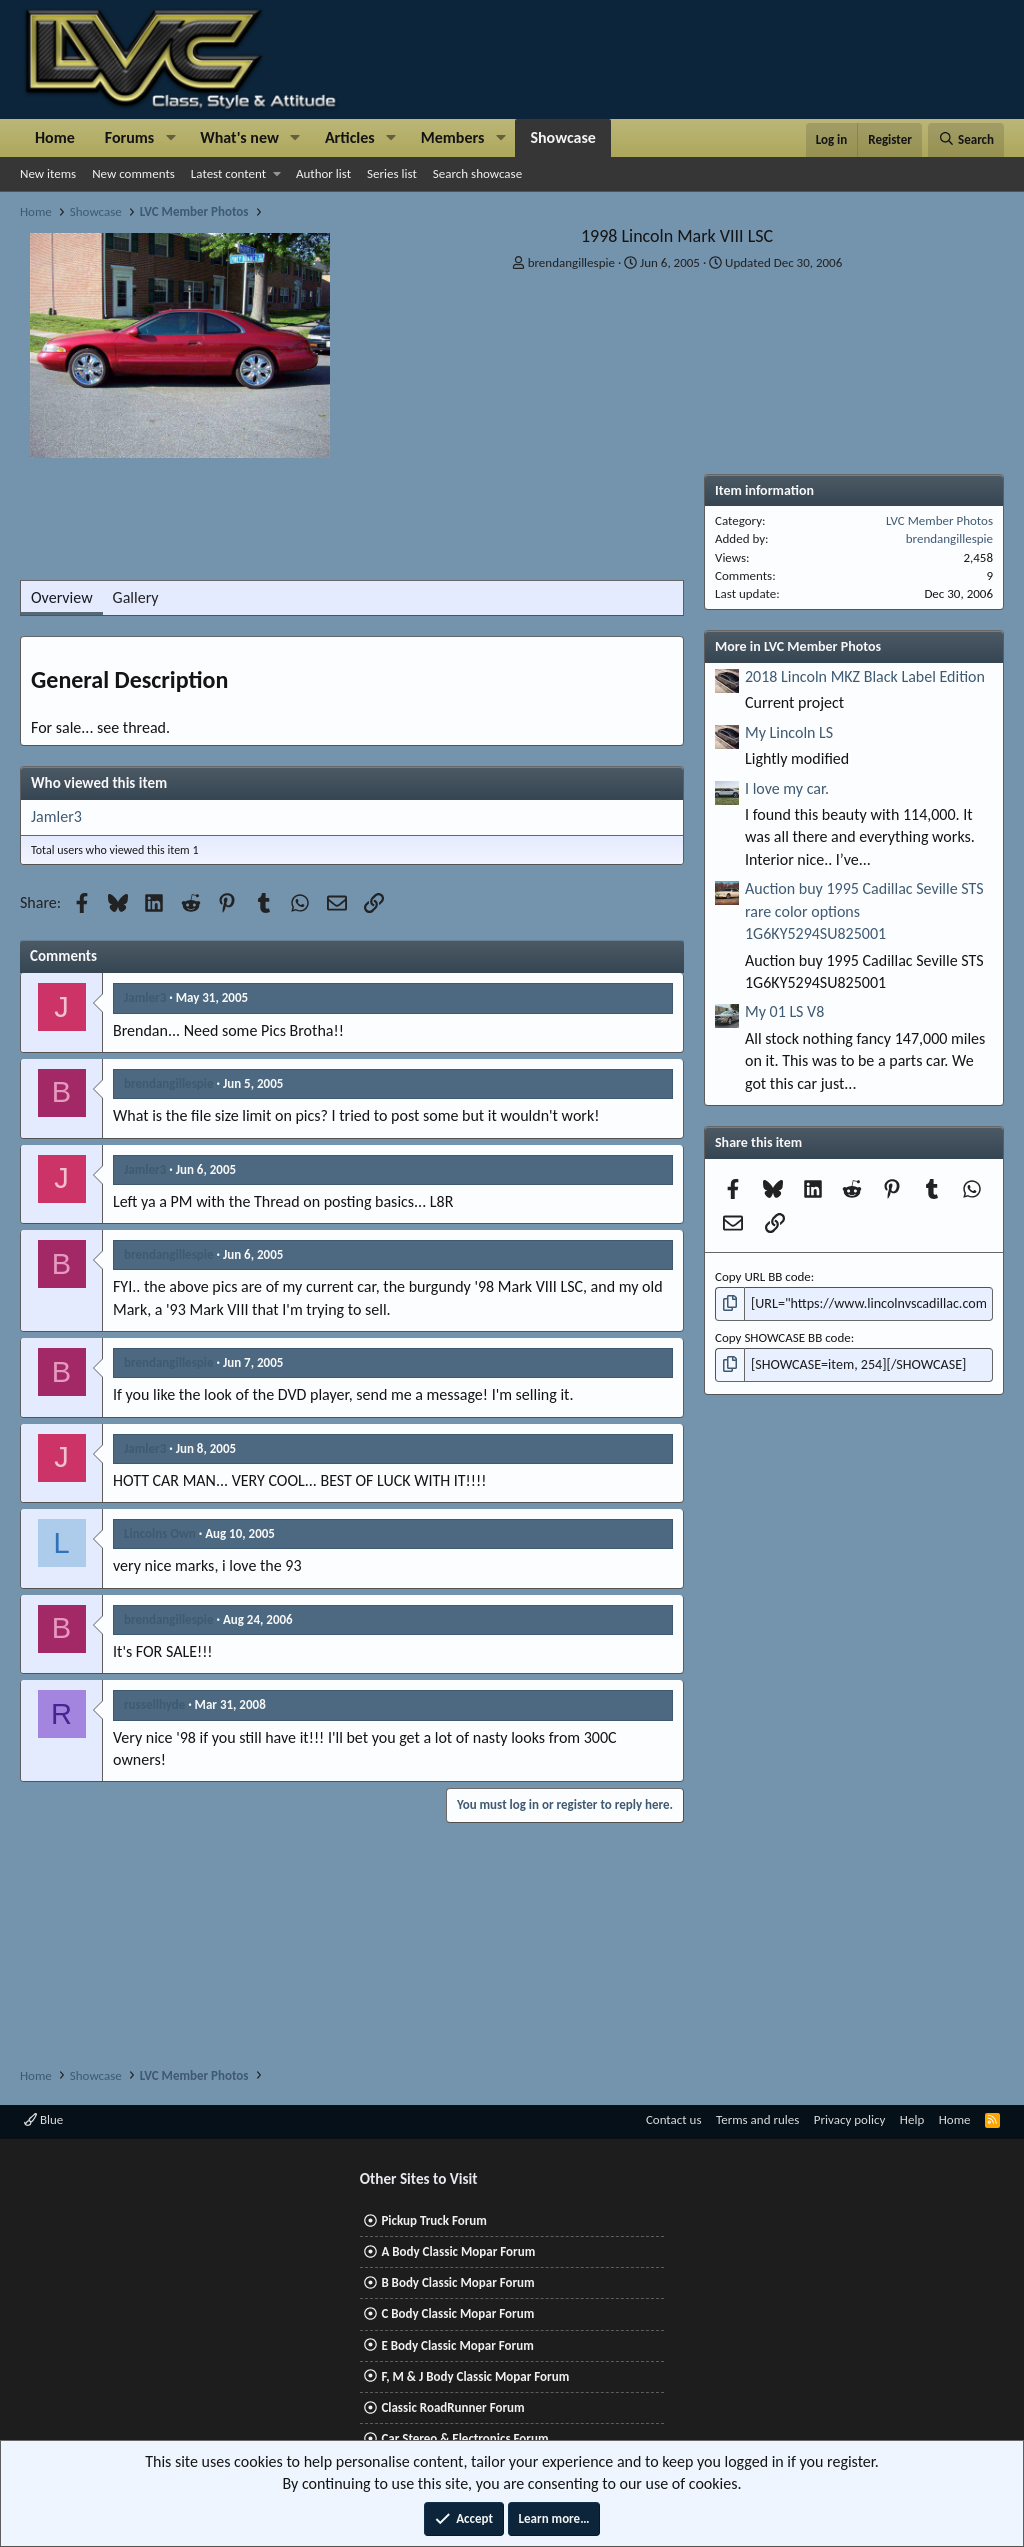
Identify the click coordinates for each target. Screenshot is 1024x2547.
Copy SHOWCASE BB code (783, 1335)
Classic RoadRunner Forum (452, 2407)
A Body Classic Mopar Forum (458, 2251)
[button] (170, 138)
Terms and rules (757, 2119)
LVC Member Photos (939, 520)
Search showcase (477, 173)
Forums (129, 137)
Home (55, 137)
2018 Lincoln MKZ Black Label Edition (865, 676)
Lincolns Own (160, 1533)
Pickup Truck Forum (433, 2220)
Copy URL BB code (763, 1276)
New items (48, 173)
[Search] (966, 140)
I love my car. (787, 788)
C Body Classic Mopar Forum (457, 2313)
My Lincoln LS (789, 732)
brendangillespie (571, 262)
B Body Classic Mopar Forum (457, 2282)
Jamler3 (56, 816)
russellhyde (154, 1704)
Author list (323, 173)
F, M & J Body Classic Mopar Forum (475, 2376)
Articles (350, 137)
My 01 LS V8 (784, 1011)
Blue (43, 2119)
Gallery (136, 597)
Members (453, 137)
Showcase (562, 137)
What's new (239, 137)
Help (912, 2119)
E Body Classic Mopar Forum (457, 2345)
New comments (133, 173)
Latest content (228, 173)
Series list (392, 173)
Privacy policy (850, 2119)
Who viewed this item (99, 783)
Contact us (674, 2119)
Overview (62, 597)
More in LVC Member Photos (798, 646)
